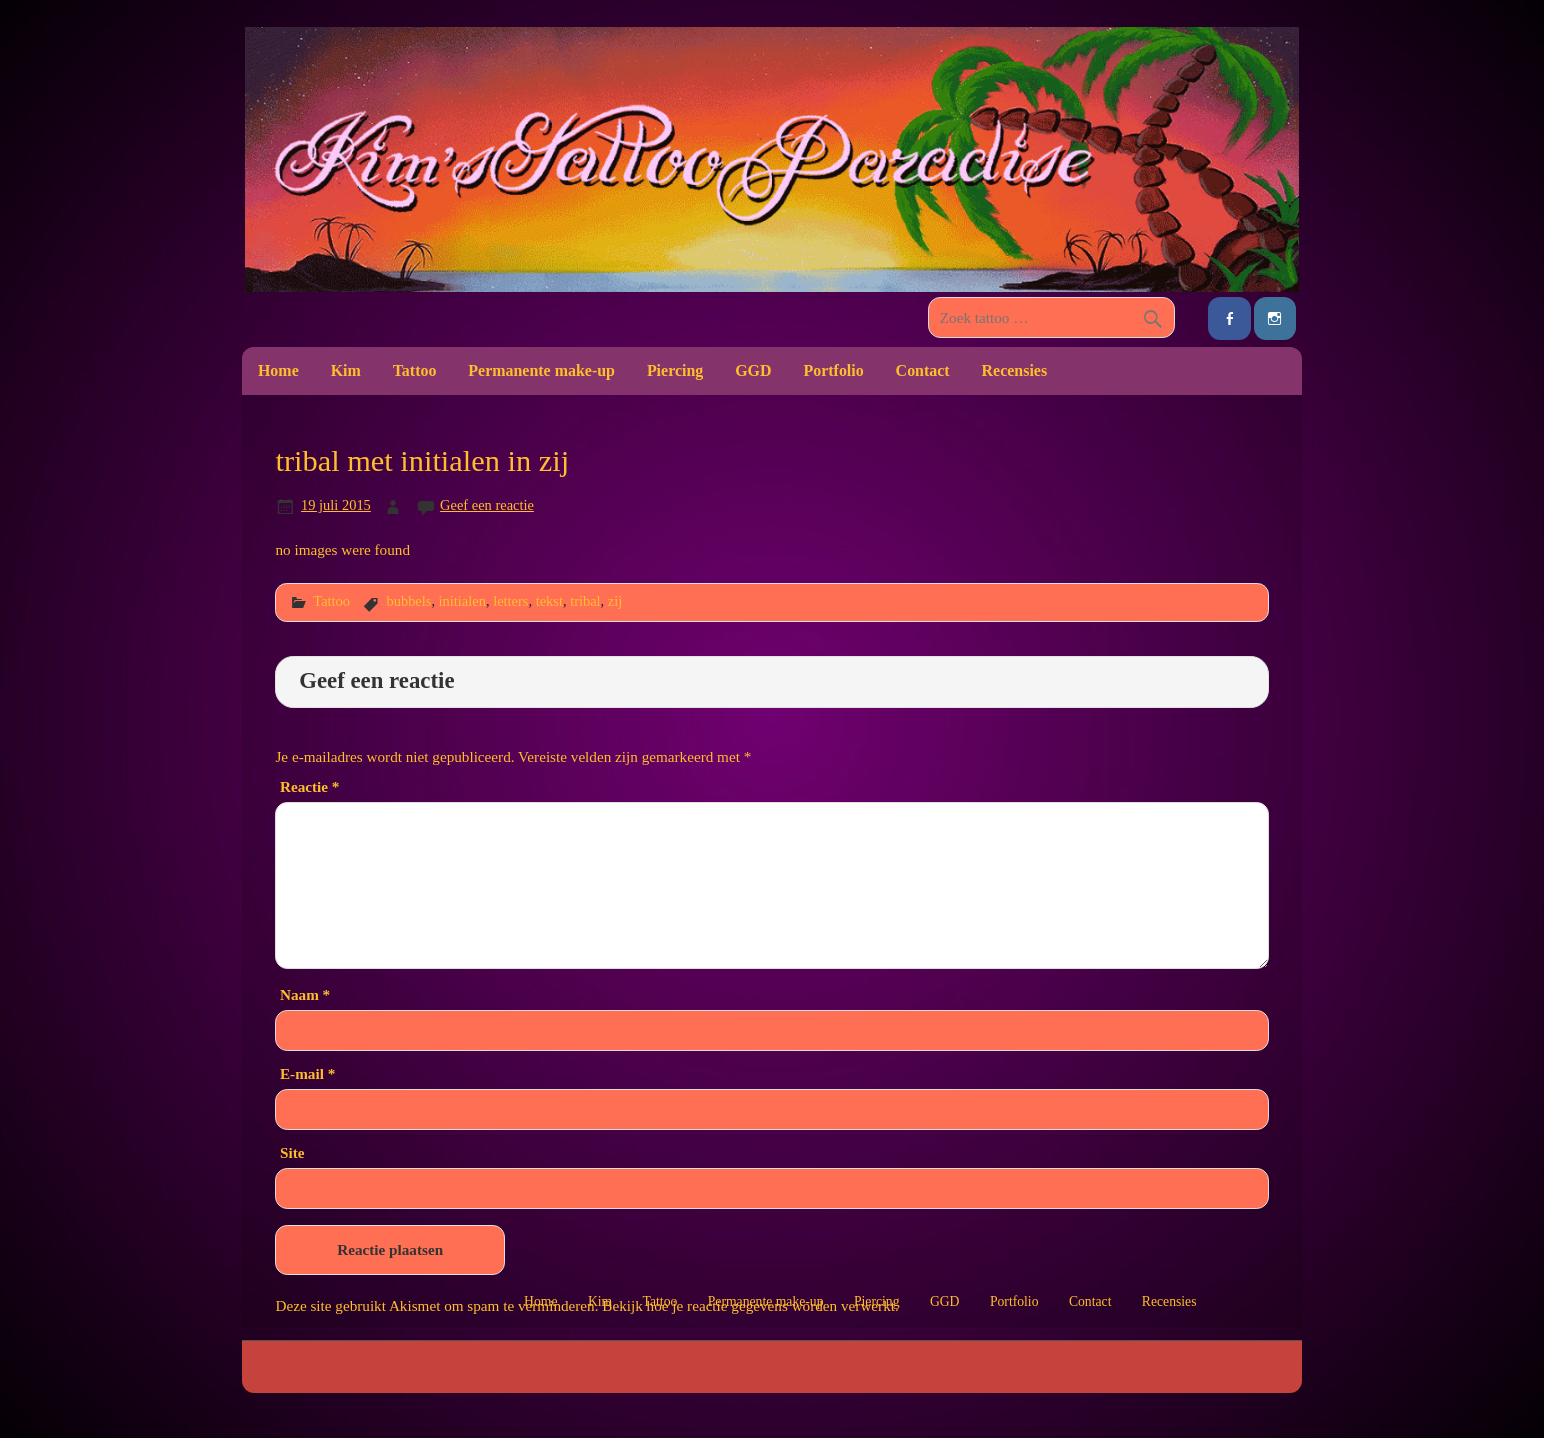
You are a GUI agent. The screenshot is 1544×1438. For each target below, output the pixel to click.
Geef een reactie (487, 505)
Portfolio (833, 370)
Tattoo (415, 370)
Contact (923, 370)
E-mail (307, 1073)
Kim (346, 370)
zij (615, 601)
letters (510, 601)
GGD (753, 370)
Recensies (1015, 370)
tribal (585, 601)
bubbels (408, 601)
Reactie (309, 786)
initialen (462, 601)
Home (278, 370)
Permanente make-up (541, 370)
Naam (305, 994)
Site (292, 1152)
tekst (549, 601)
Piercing (675, 370)
